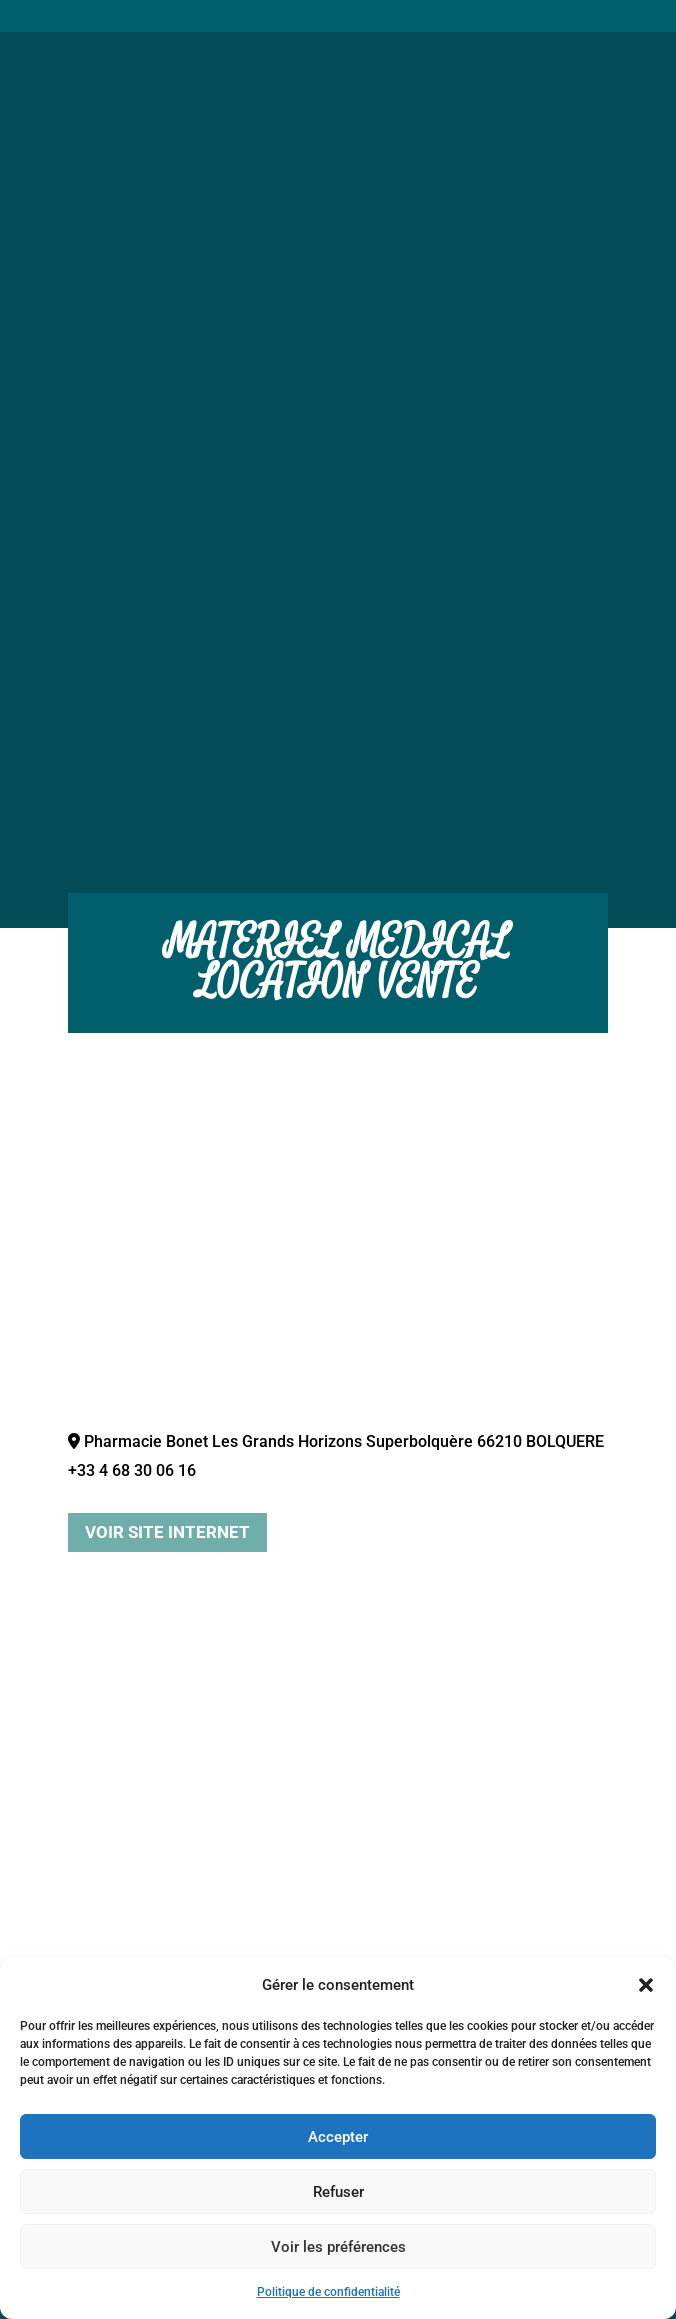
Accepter (338, 2137)
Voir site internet (167, 1532)
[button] (646, 1985)
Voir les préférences (338, 2247)
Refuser (338, 2192)
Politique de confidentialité (328, 2292)
